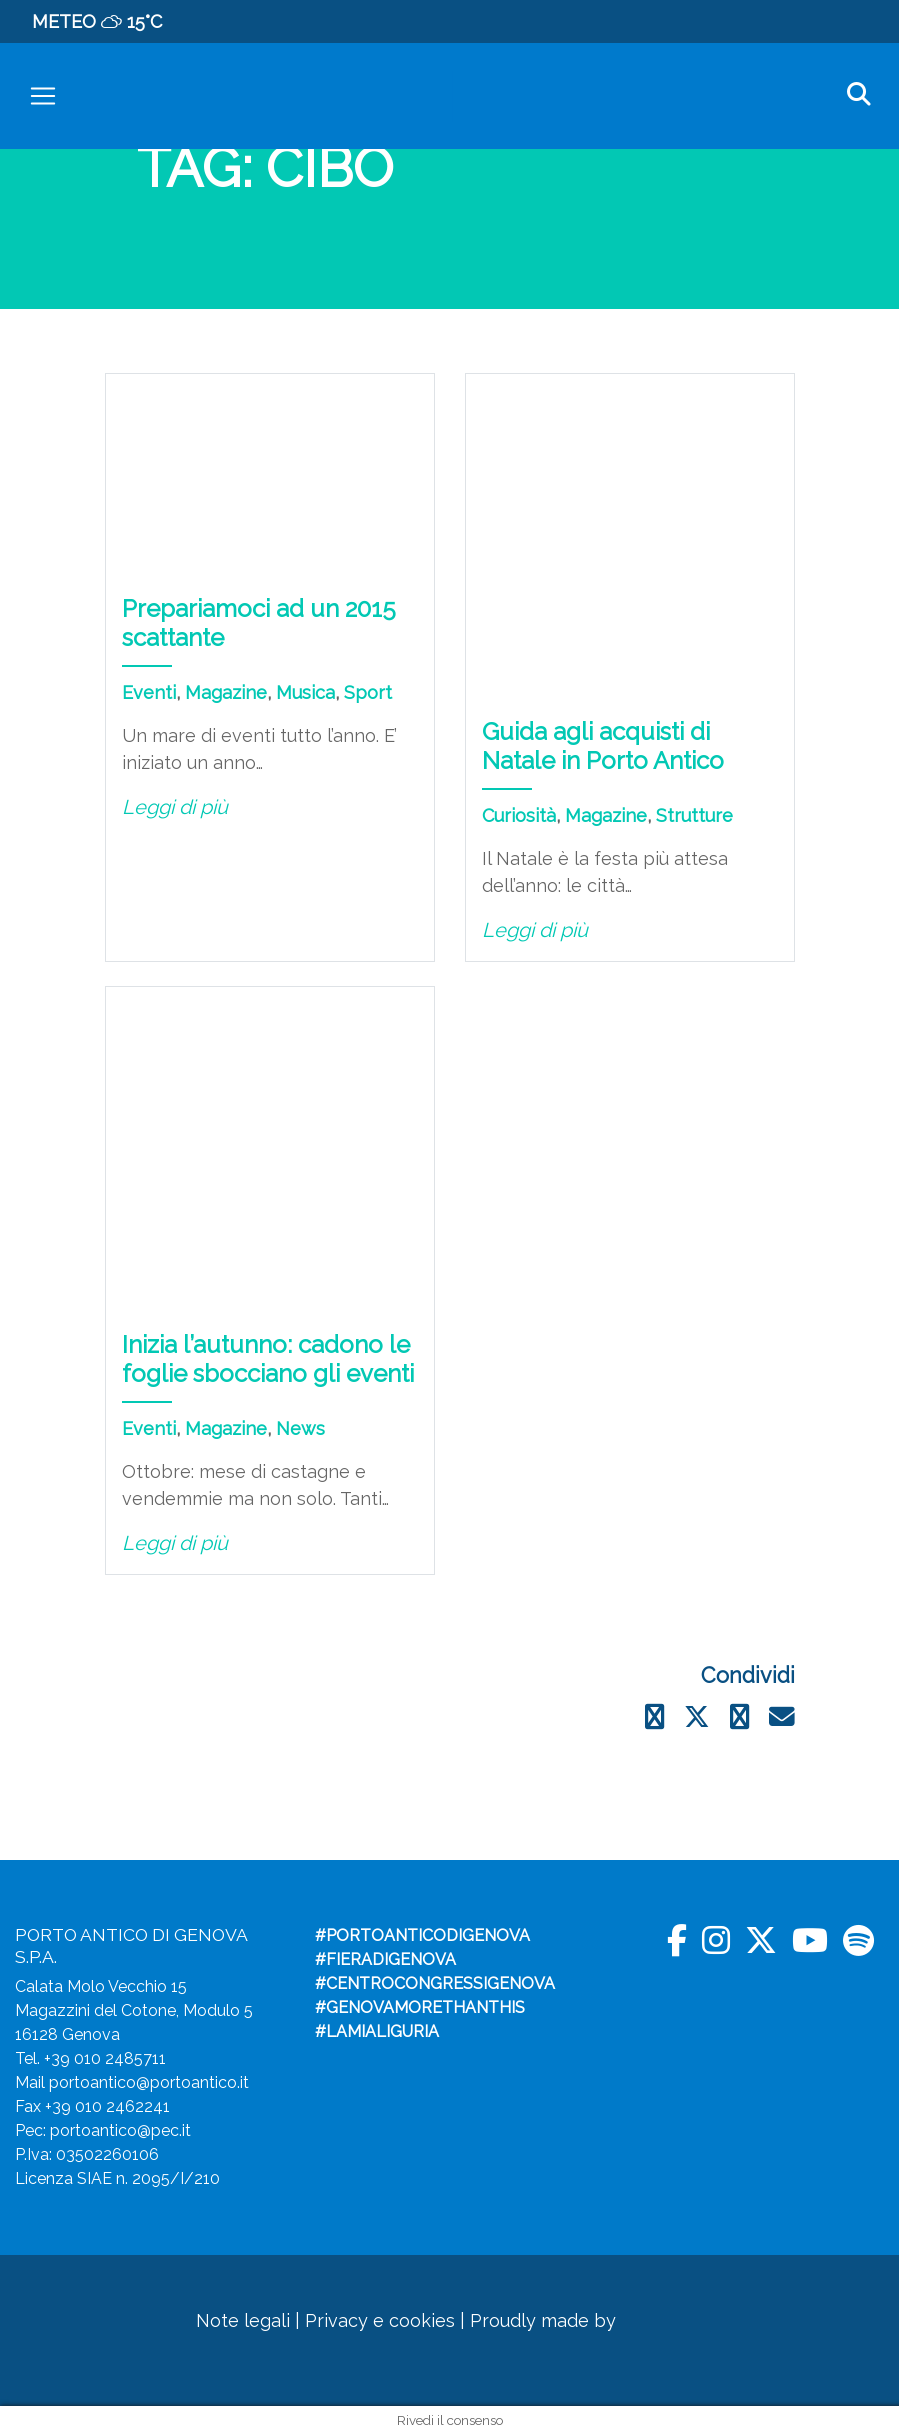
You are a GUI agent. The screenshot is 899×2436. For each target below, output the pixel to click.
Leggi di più (175, 807)
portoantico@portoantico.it (149, 2082)
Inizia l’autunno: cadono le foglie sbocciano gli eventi (268, 1359)
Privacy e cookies (380, 2320)
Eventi (149, 692)
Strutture (694, 815)
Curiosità (519, 815)
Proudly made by (576, 2320)
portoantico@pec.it (120, 2130)
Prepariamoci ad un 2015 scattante (259, 623)
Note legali (243, 2320)
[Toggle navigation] (43, 96)
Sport (368, 692)
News (300, 1428)
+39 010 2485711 (105, 2058)
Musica (305, 692)
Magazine (226, 692)
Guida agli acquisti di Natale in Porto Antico (603, 746)
